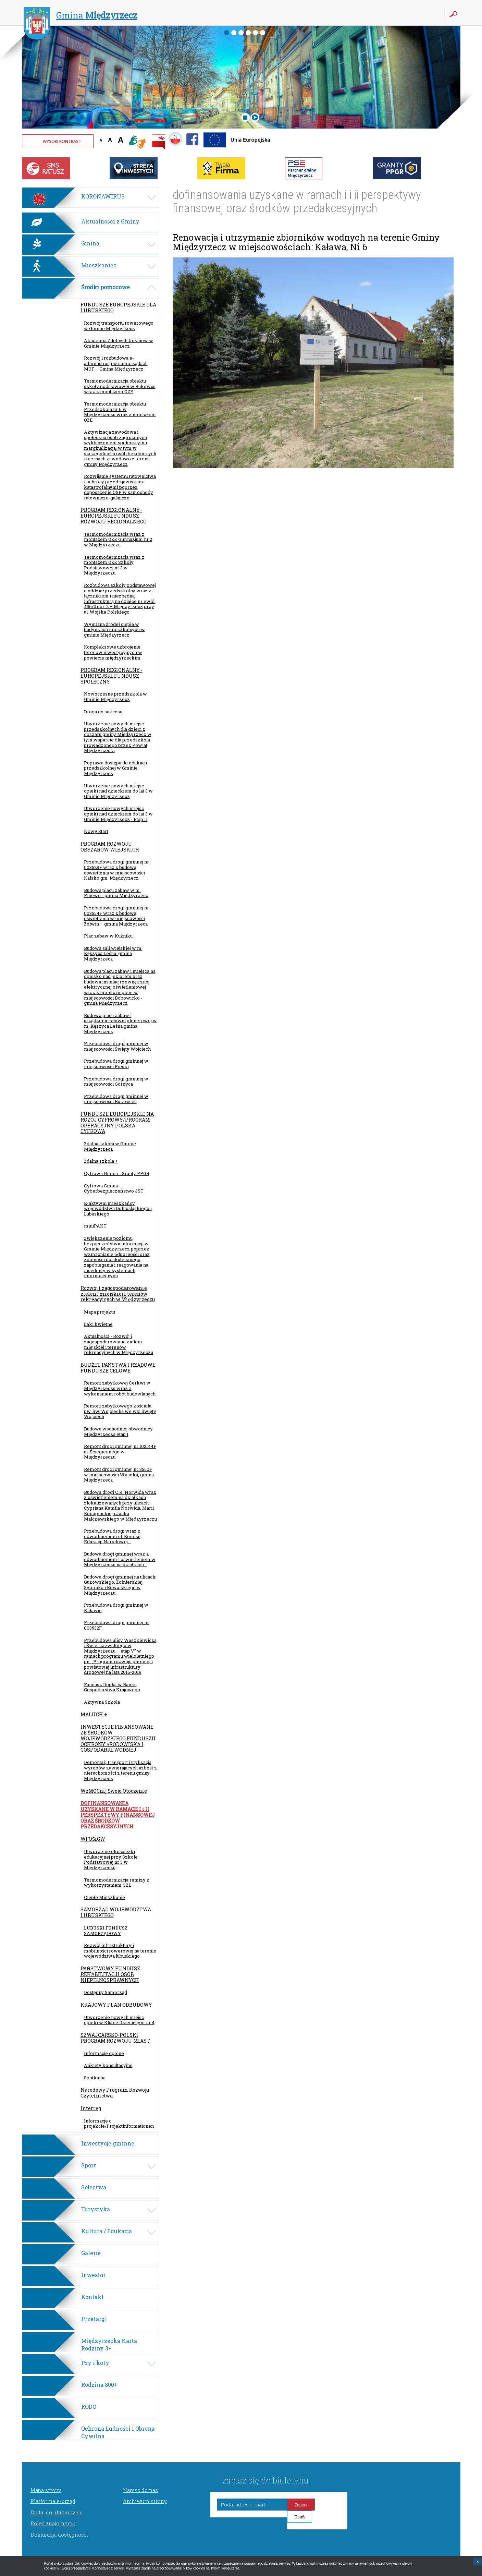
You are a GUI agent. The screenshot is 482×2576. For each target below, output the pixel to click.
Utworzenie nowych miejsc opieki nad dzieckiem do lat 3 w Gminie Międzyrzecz (118, 791)
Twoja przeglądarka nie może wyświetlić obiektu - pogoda (434, 145)
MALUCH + (94, 1714)
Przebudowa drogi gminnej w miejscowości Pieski (116, 1063)
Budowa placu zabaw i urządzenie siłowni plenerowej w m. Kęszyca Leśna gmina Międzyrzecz (120, 1023)
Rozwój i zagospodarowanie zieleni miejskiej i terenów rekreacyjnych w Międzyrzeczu (118, 1294)
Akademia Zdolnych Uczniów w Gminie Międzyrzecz (118, 343)
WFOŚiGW (93, 1839)
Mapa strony (45, 2490)
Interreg (91, 2108)
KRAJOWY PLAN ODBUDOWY (116, 2004)
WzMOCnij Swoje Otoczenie (114, 1791)
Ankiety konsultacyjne (108, 2065)
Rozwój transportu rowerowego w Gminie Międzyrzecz (118, 325)
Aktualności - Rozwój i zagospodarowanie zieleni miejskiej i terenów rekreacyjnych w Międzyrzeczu (118, 1344)
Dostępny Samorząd (105, 1992)
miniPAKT (95, 1226)
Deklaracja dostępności (59, 2534)
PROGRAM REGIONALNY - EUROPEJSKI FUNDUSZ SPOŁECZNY (112, 676)
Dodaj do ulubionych (56, 2512)
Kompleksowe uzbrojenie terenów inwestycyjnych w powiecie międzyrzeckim (113, 652)
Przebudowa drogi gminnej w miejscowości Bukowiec (116, 1099)
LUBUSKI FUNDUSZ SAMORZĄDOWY (105, 1930)
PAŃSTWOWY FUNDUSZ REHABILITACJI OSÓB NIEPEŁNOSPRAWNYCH (110, 1974)
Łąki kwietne (98, 1324)
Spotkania (95, 2078)
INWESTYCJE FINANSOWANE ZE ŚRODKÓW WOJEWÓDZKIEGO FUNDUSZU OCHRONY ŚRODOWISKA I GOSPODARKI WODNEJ (118, 1738)
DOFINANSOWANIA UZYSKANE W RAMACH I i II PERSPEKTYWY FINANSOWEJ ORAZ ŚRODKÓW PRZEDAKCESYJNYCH (118, 1814)
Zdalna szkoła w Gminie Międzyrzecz (110, 1146)
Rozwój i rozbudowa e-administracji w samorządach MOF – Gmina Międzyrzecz (116, 363)
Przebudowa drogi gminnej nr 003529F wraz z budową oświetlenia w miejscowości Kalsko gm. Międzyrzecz (116, 870)
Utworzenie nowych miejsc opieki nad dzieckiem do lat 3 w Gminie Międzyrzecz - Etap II (118, 813)
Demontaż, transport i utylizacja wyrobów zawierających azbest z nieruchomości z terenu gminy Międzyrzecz (120, 1770)
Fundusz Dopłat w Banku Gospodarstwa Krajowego (112, 1687)
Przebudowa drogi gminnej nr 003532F (116, 1625)
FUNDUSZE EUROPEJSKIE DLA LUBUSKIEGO (118, 307)
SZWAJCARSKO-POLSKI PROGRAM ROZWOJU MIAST (115, 2038)
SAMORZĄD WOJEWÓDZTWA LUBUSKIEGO (116, 1912)
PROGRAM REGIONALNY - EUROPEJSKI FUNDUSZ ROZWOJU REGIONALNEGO (114, 516)
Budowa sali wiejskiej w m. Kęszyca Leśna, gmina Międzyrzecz (113, 953)
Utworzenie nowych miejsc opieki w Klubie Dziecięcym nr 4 (119, 2020)
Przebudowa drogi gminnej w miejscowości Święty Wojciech (117, 1046)
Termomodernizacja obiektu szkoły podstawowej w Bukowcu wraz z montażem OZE (120, 386)
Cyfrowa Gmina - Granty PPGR (116, 1173)
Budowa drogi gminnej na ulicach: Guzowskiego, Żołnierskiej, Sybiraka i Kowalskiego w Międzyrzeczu (120, 1585)
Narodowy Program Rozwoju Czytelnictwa (115, 2093)
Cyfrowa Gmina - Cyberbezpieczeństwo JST (114, 1188)
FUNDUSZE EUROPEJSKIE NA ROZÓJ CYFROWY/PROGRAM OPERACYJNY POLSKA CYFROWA (117, 1122)
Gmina (80, 16)
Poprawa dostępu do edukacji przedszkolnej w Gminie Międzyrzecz (115, 768)
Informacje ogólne (104, 2053)
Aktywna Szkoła (102, 1702)
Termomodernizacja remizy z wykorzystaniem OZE (116, 1882)
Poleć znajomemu (53, 2523)
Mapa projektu (99, 1312)
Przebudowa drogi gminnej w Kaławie (116, 1607)
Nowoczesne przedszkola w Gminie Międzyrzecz (115, 696)
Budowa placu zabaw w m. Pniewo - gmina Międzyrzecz (116, 893)
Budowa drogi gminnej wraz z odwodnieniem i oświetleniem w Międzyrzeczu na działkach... (120, 1559)
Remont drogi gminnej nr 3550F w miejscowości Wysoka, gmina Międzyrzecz (119, 1474)
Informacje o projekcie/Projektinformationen (119, 2123)
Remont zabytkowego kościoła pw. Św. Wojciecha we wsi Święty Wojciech (120, 1411)
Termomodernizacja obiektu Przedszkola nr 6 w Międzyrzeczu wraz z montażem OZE (120, 412)
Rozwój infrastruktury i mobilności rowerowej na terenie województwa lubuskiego (120, 1950)
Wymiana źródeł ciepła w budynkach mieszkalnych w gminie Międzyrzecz (114, 629)
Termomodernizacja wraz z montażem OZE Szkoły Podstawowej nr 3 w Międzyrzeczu (114, 565)
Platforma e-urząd (52, 2501)
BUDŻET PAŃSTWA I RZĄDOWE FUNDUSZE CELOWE (118, 1368)
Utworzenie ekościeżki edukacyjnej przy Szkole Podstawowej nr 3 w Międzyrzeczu (111, 1859)
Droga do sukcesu (103, 712)
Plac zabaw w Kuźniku (108, 936)
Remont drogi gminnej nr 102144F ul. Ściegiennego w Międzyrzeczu (120, 1451)
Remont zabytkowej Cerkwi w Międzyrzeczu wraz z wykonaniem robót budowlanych (120, 1388)
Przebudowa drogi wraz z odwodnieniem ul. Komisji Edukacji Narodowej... (112, 1536)
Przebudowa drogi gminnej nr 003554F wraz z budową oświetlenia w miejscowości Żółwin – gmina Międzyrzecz (116, 916)
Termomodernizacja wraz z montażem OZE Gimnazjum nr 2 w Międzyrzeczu (118, 539)
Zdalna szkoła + (101, 1161)
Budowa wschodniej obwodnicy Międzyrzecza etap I (118, 1431)
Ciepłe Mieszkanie (104, 1897)
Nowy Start (96, 831)
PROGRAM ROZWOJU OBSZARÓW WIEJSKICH (110, 846)
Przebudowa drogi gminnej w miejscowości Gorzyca (116, 1081)
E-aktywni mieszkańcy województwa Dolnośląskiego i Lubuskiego (118, 1208)
